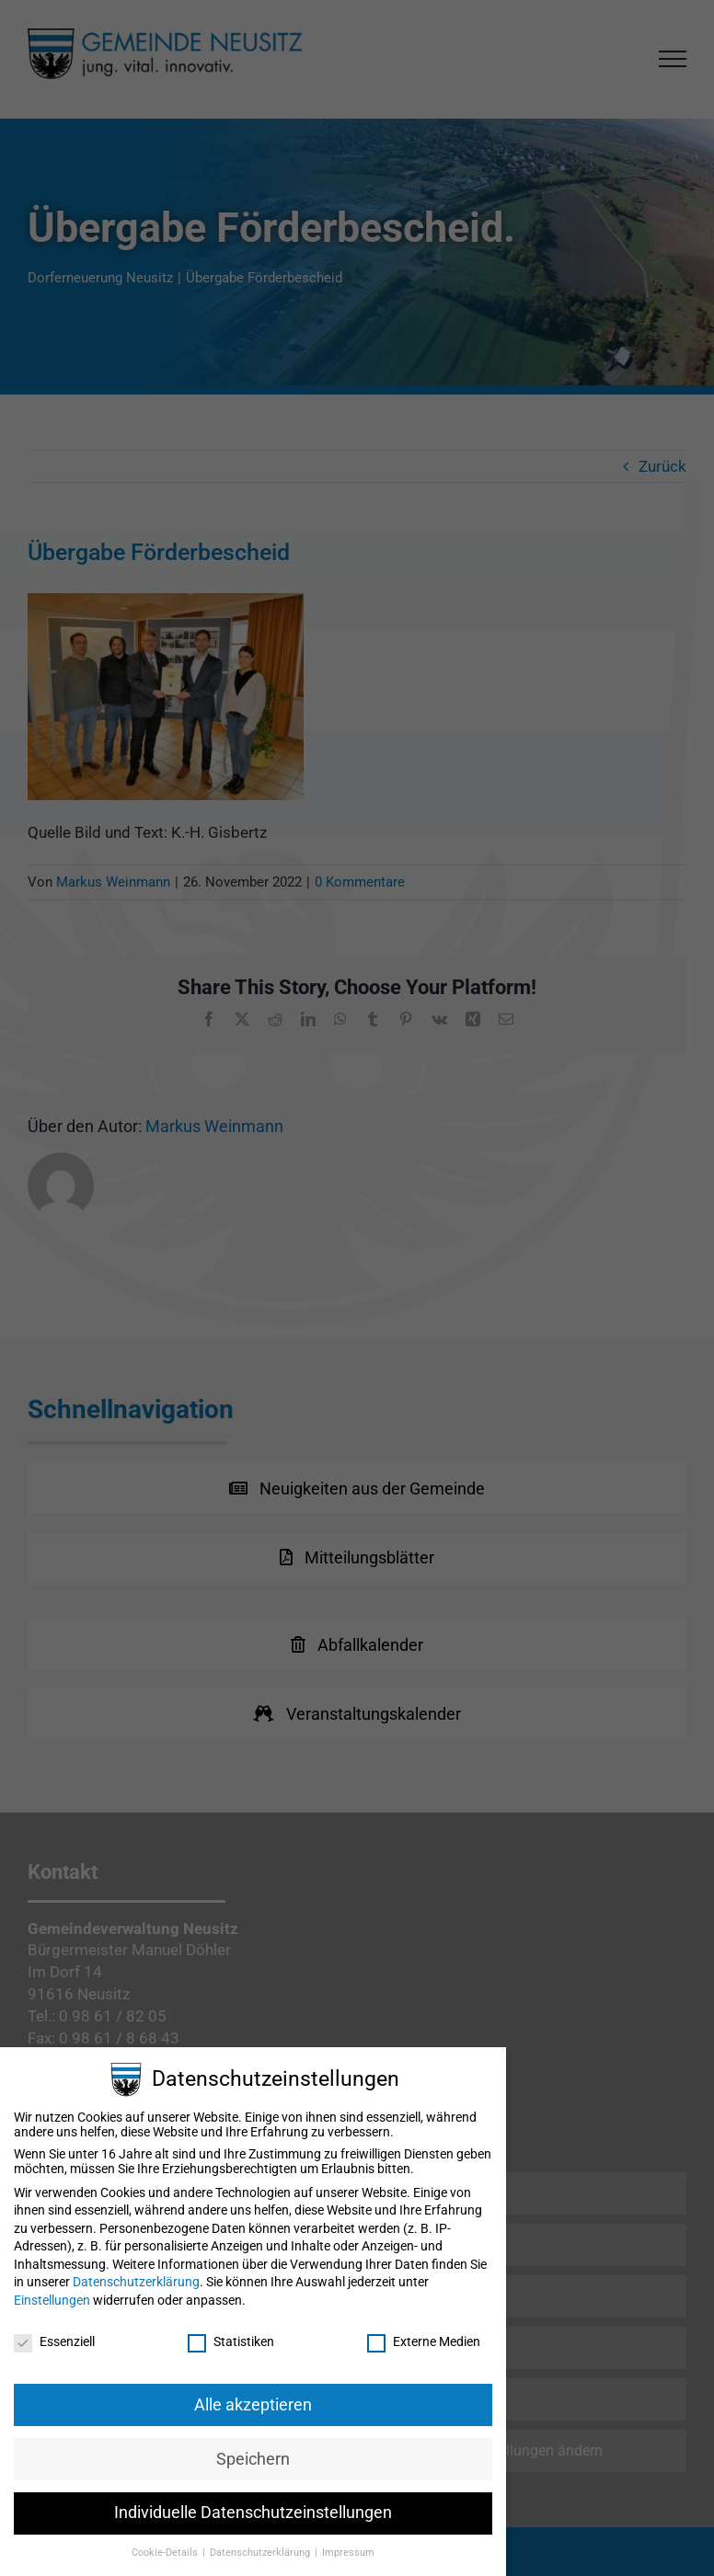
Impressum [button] (348, 2553)
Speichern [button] (253, 2459)
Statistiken (231, 2341)
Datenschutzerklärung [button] (261, 2553)
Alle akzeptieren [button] (253, 2405)
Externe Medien (423, 2341)
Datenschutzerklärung (136, 2281)
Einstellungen (52, 2300)
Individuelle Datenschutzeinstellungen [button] (253, 2512)
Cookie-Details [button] (166, 2553)
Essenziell (54, 2341)
